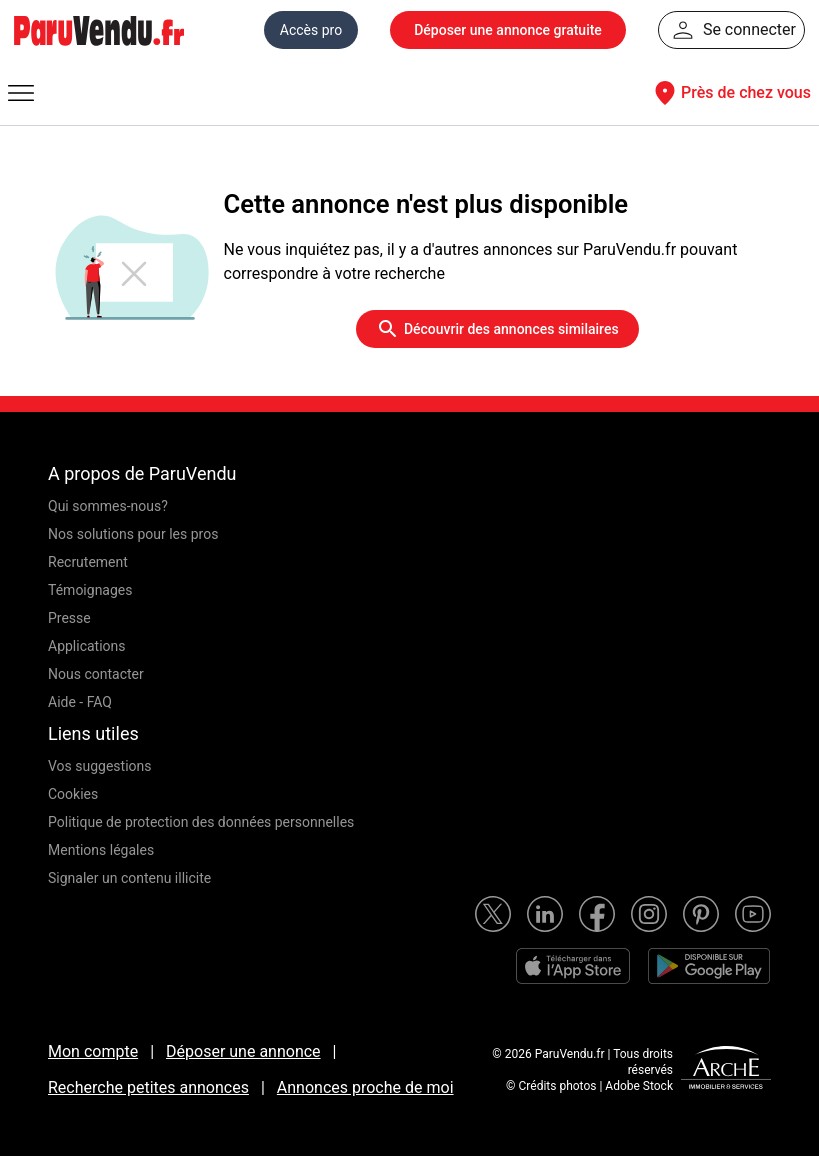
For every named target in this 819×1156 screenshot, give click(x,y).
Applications (87, 646)
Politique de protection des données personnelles (201, 822)
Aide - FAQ (80, 702)
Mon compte (93, 1051)
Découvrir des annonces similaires (497, 329)
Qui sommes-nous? (108, 506)
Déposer (508, 30)
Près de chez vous (730, 93)
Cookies (73, 794)
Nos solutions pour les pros (133, 534)
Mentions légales (101, 850)
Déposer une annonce (243, 1051)
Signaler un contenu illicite (129, 878)
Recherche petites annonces (148, 1087)
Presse (69, 618)
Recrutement (88, 562)
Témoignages (90, 590)
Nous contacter (96, 674)
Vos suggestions (100, 766)
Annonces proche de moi (365, 1087)
